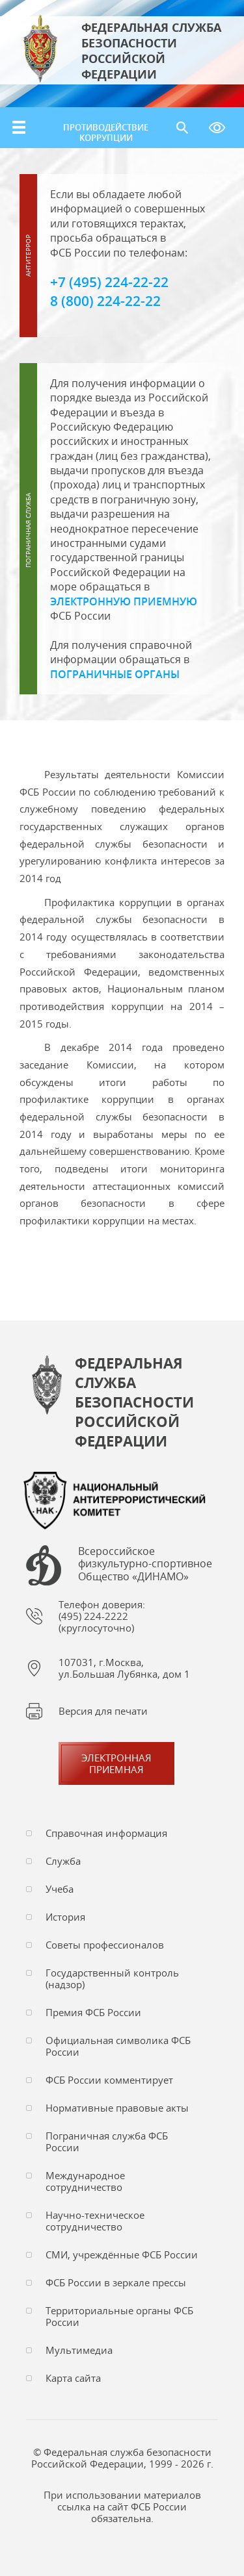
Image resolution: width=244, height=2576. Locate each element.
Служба (63, 1860)
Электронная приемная (116, 1763)
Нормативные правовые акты (117, 2107)
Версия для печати (103, 1710)
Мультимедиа (79, 2349)
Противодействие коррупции (105, 132)
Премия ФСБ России (93, 2012)
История (65, 1916)
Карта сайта (73, 2377)
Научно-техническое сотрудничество (95, 2220)
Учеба (60, 1888)
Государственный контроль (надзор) (112, 1978)
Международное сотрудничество (85, 2181)
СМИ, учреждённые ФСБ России (122, 2254)
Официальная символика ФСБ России (118, 2046)
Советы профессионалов (105, 1944)
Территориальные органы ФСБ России (119, 2316)
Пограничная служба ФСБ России (107, 2141)
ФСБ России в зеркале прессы (116, 2282)
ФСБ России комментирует (109, 2079)
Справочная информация (106, 1832)
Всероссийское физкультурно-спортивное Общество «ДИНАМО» (145, 1564)
